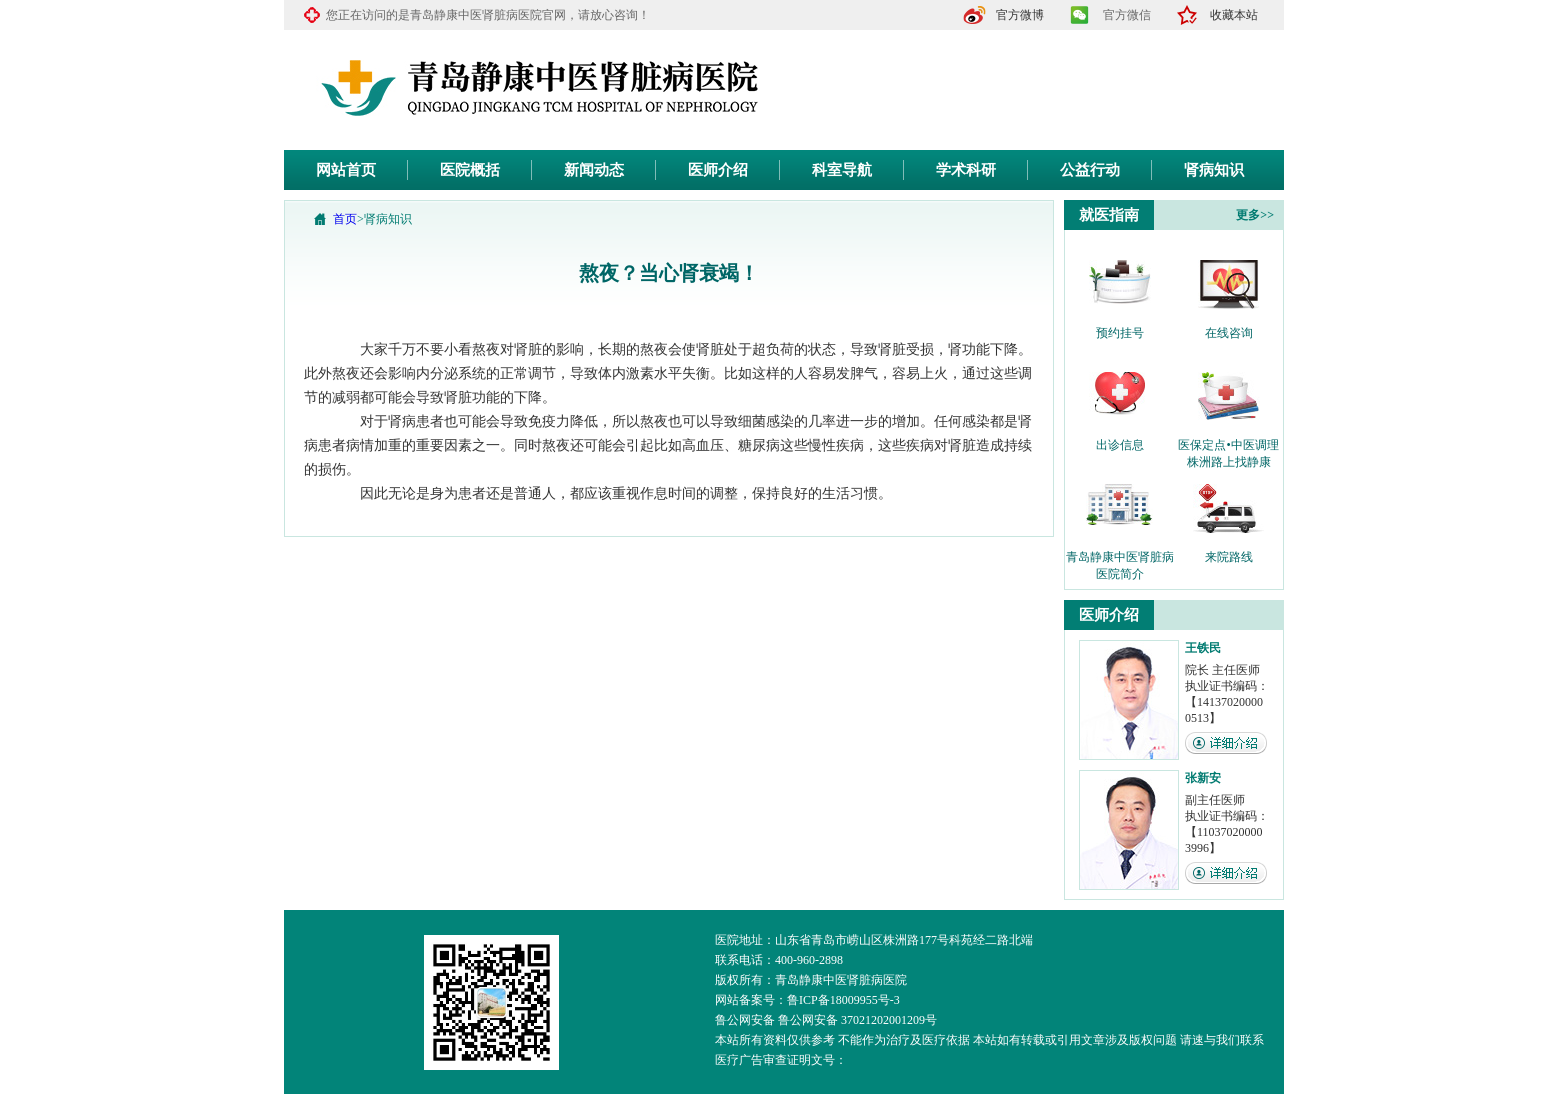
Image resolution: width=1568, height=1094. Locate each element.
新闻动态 (594, 170)
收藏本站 (1234, 15)
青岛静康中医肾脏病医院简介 (1120, 558)
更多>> (1255, 215)
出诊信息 (1120, 445)
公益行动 (1090, 170)
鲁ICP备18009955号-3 (843, 1000)
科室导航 (842, 170)
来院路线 (1229, 557)
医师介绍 (718, 170)
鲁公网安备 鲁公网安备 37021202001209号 (826, 1020)
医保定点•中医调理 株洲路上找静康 (1228, 446)
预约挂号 (1120, 333)
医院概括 (470, 170)
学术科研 (966, 170)
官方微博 (1020, 15)
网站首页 (346, 170)
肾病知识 (1214, 170)
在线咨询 (1229, 333)
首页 (345, 219)
